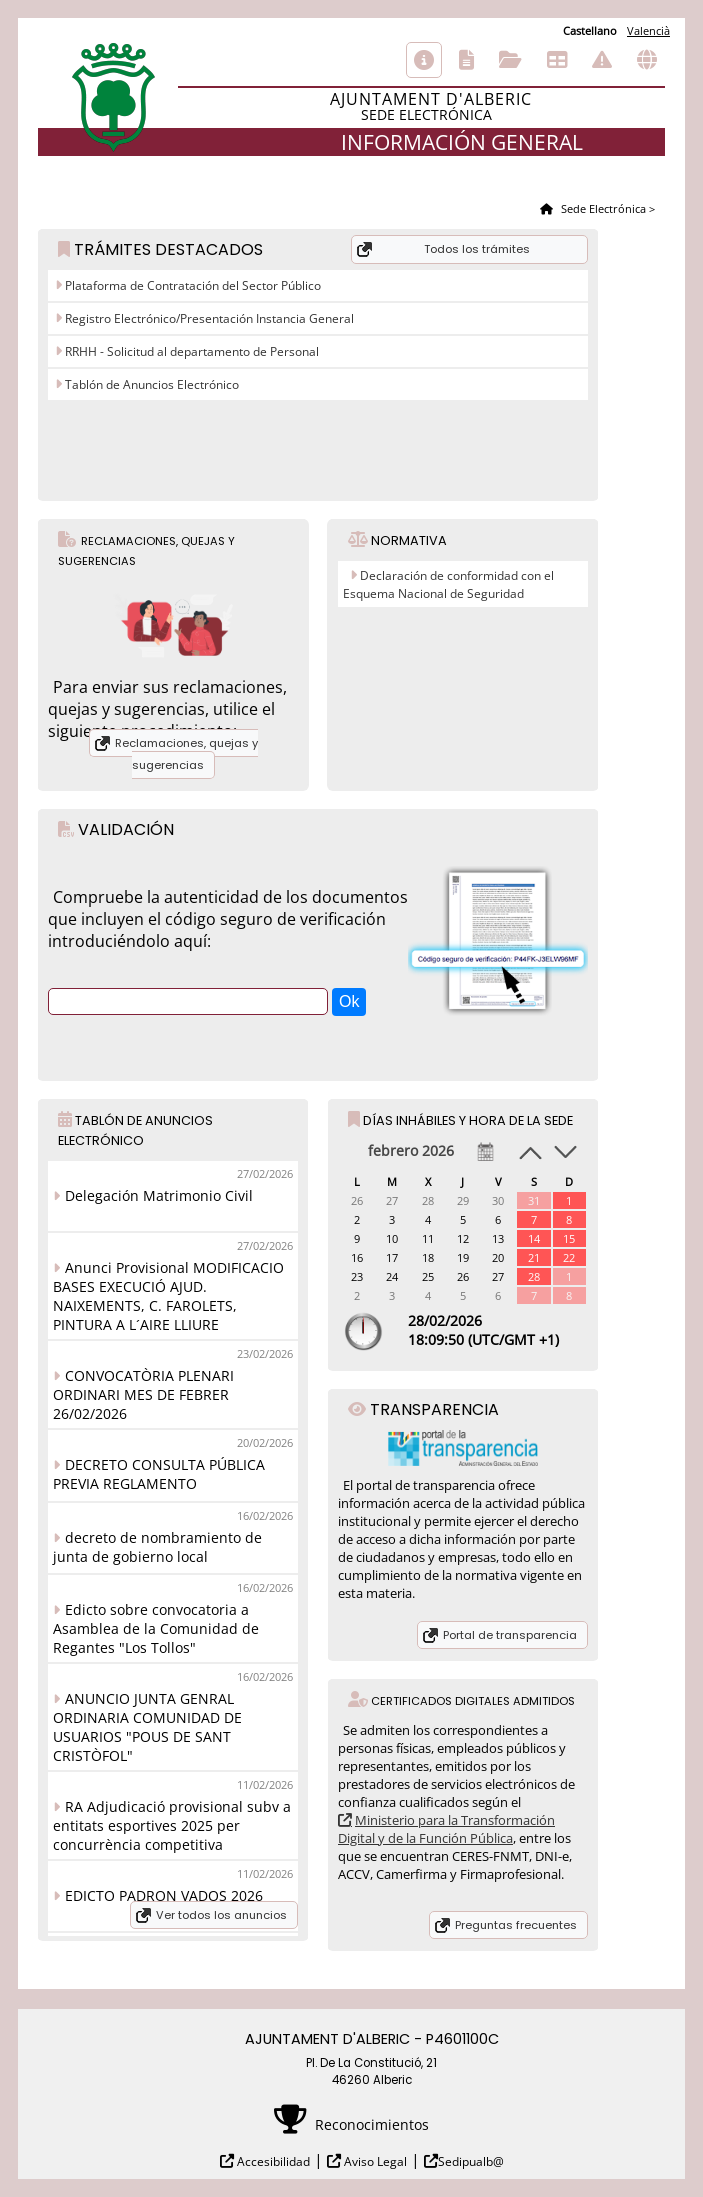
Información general (424, 60)
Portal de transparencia (510, 1635)
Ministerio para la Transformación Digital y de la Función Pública (446, 1829)
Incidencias (602, 60)
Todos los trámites (477, 249)
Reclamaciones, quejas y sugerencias (186, 754)
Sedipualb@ (471, 2161)
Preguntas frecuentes (516, 1925)
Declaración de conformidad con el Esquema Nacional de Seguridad (448, 584)
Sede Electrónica (602, 208)
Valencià (648, 30)
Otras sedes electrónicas (647, 60)
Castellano (590, 30)
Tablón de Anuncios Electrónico (150, 384)
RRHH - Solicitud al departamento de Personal (190, 351)
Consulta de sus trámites (510, 60)
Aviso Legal (374, 2161)
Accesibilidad (272, 2161)
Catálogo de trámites (466, 60)
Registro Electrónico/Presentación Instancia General (208, 318)
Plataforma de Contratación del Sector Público (191, 285)
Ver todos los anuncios (221, 1915)
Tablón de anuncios (557, 60)
